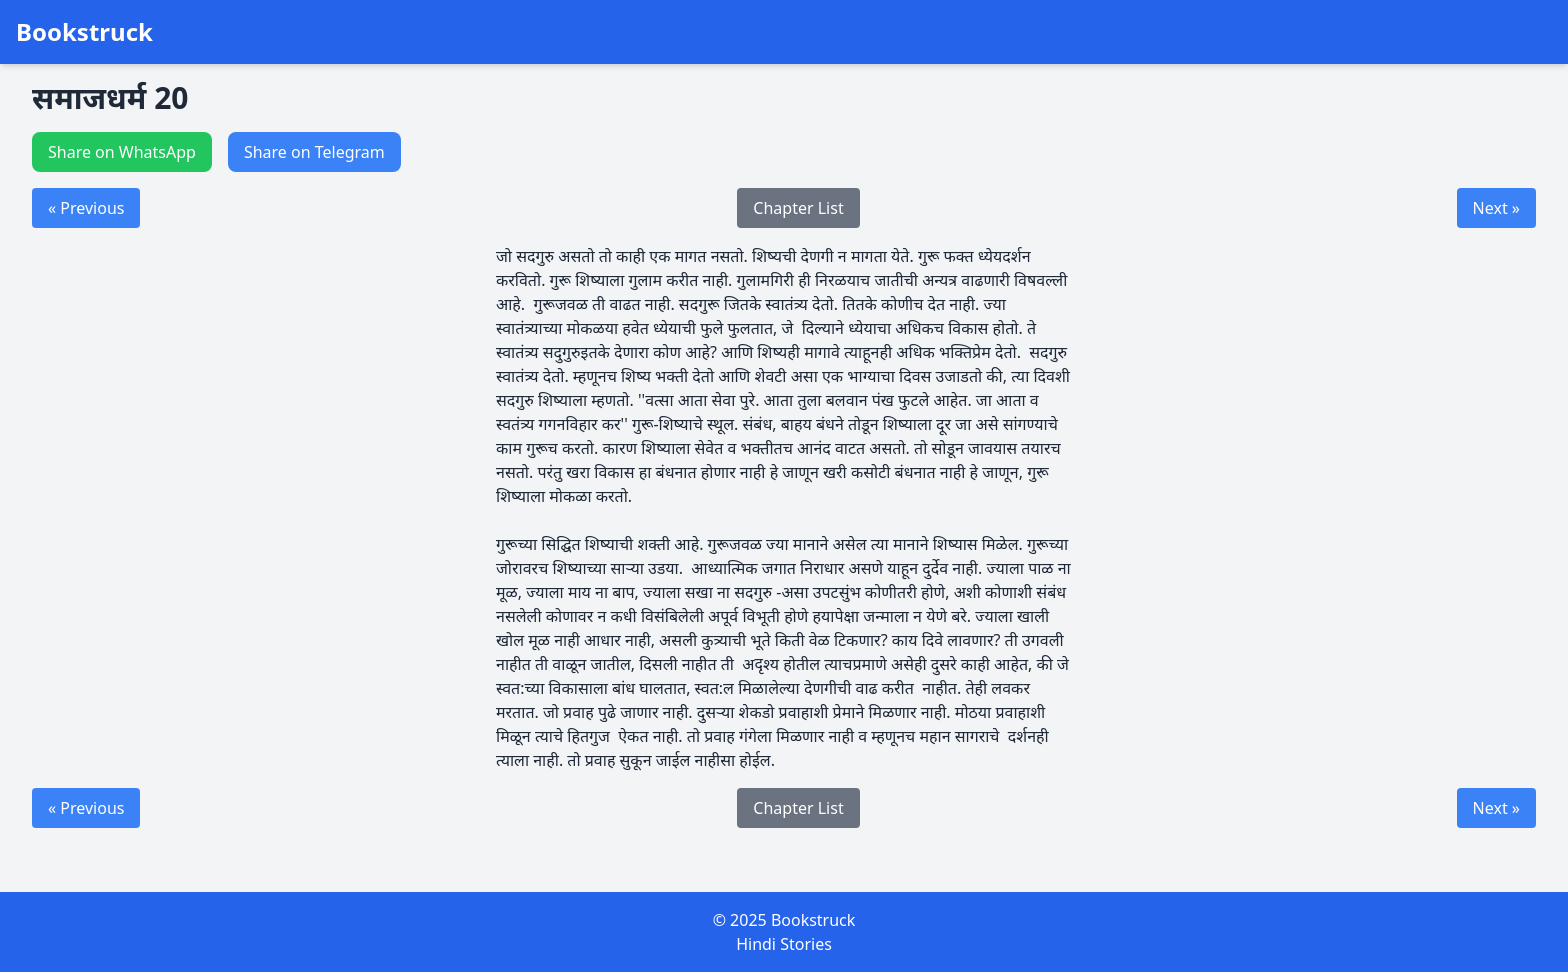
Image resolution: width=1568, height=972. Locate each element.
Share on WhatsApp (122, 152)
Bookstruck (84, 32)
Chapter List (798, 208)
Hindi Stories (784, 944)
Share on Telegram (314, 152)
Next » (1496, 208)
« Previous (86, 208)
